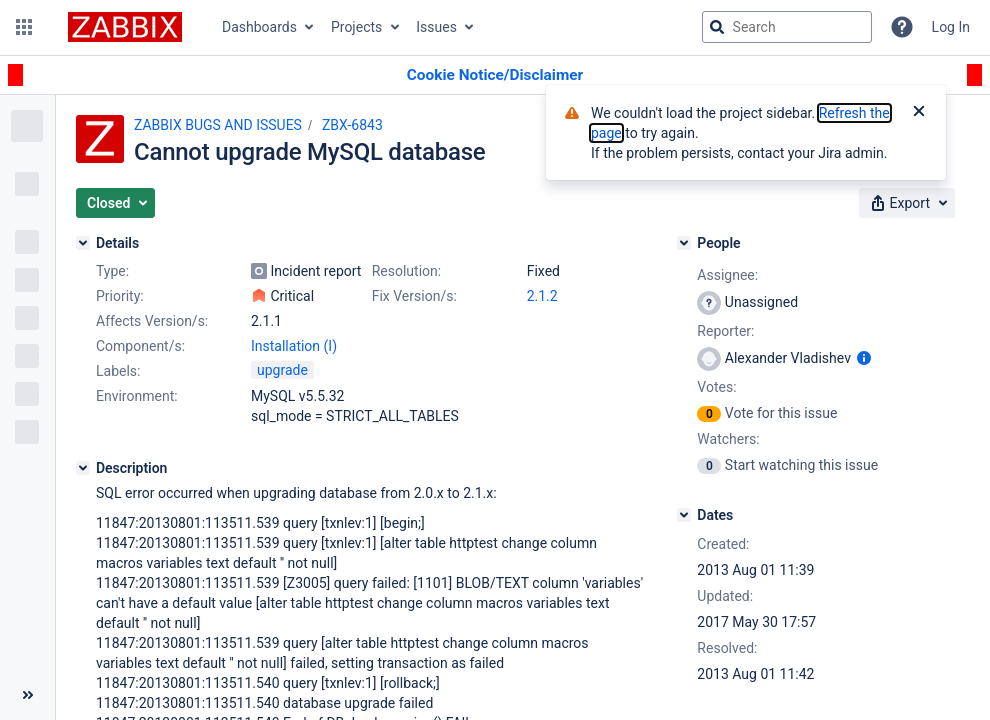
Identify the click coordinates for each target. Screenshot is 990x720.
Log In (951, 27)
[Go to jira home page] (125, 27)
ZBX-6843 (352, 125)
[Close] (919, 113)
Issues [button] (436, 27)
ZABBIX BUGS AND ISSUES (218, 125)
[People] (684, 243)
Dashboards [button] (259, 27)
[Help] (902, 27)
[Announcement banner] (495, 75)
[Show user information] (864, 358)
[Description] (83, 468)
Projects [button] (356, 27)
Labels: (118, 371)
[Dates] (684, 515)
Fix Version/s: (414, 296)
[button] (24, 27)
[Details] (83, 243)
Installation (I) (294, 346)
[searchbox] (787, 27)
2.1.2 (542, 296)
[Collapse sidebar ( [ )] (27, 695)
